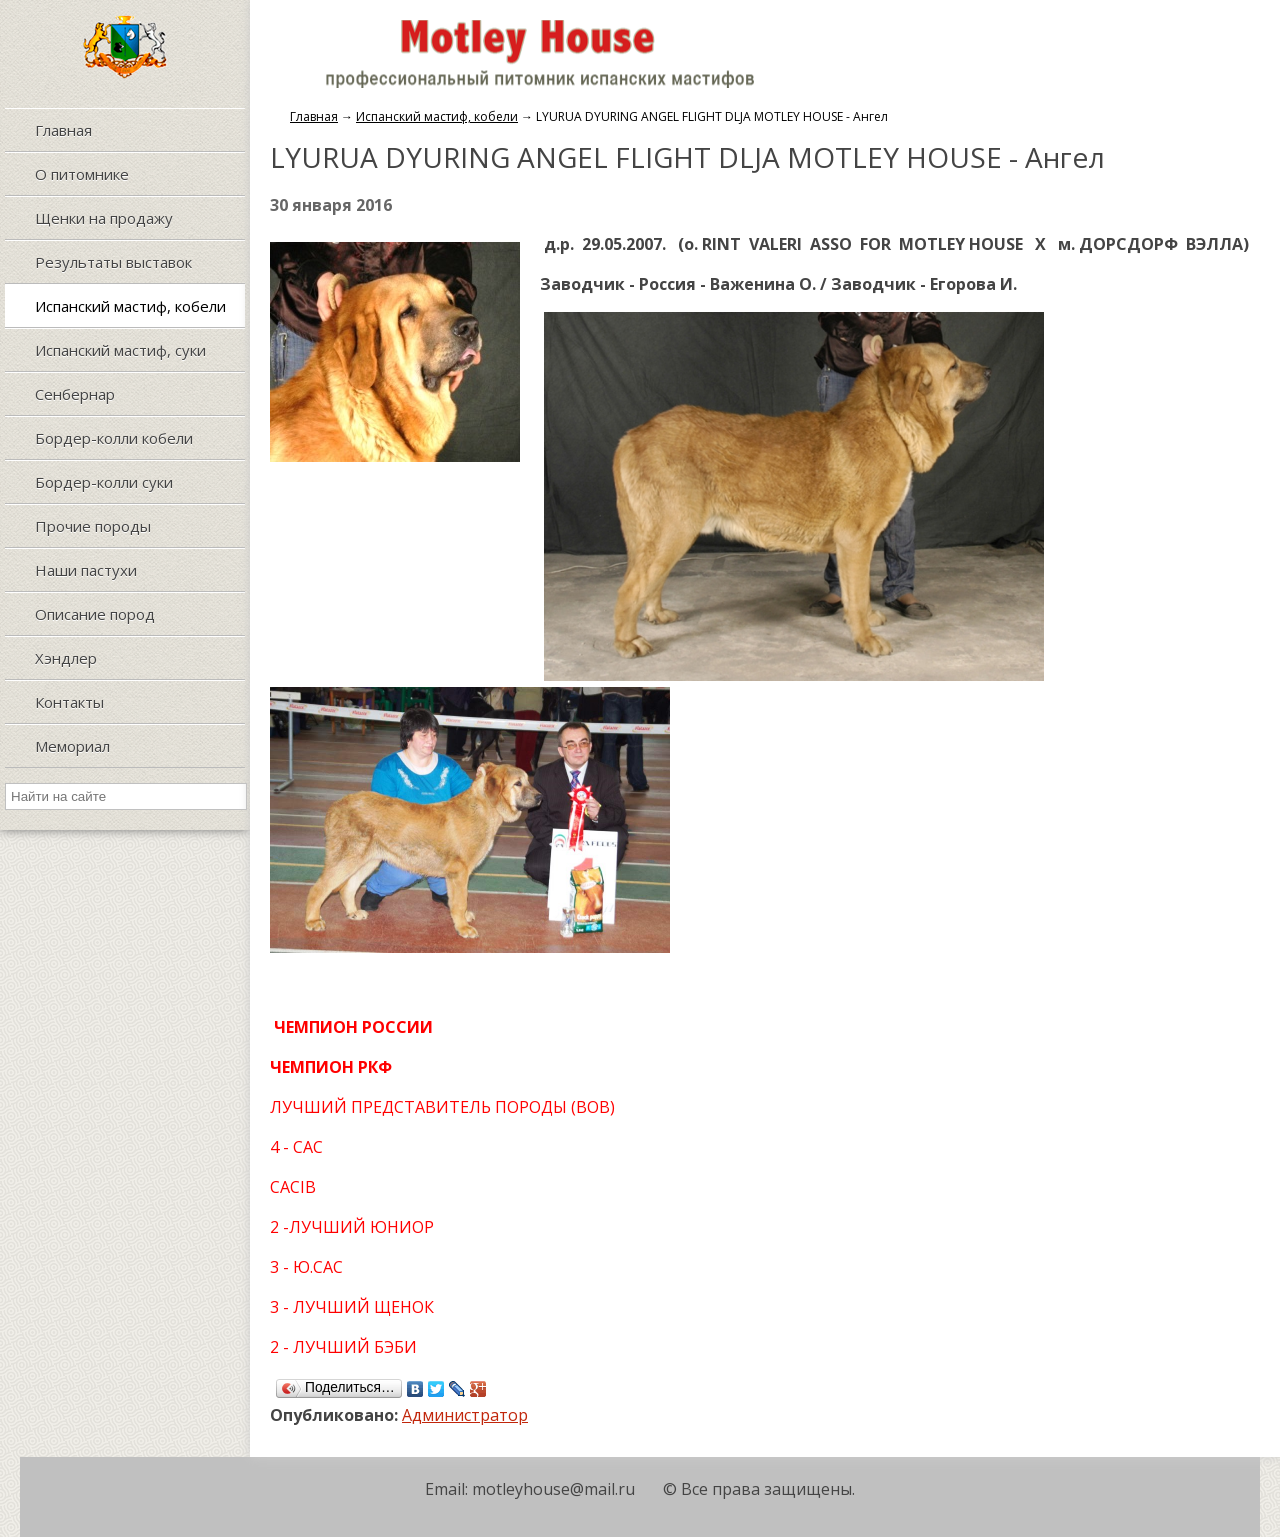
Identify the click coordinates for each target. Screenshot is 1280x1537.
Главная (314, 116)
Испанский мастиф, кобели (437, 116)
